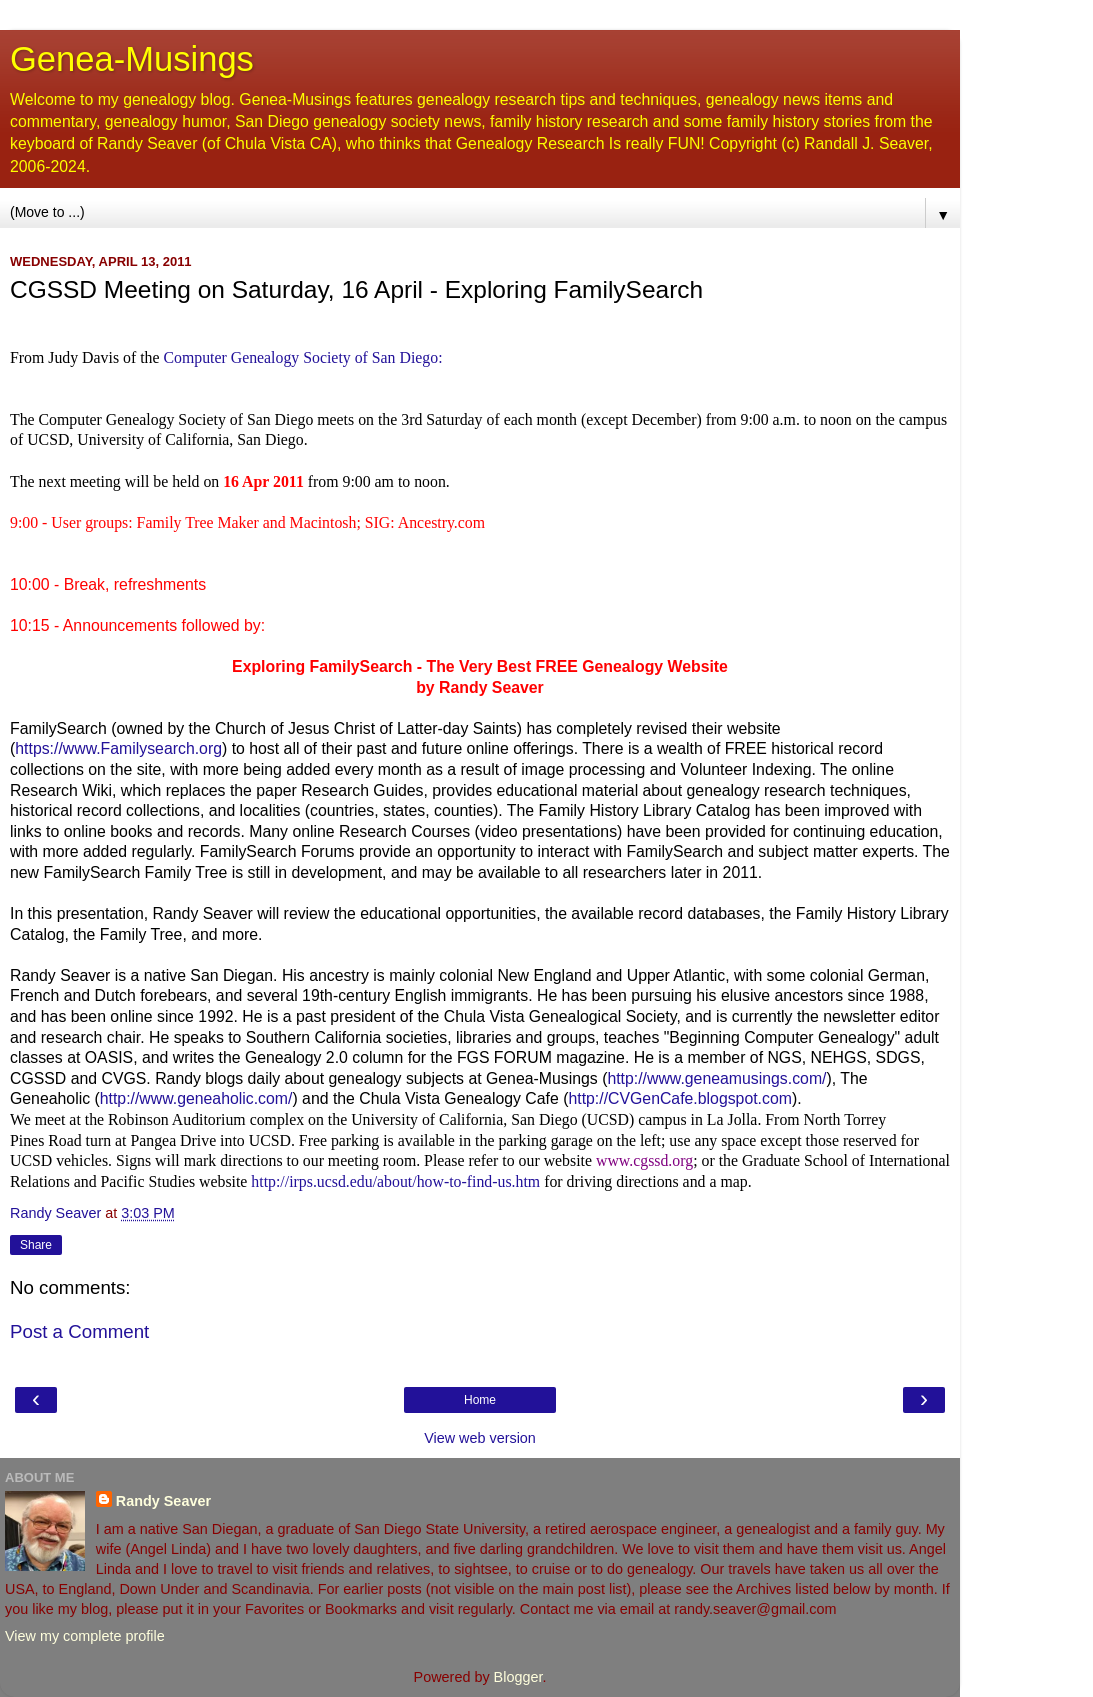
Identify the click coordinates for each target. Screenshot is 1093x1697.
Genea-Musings (132, 59)
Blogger (518, 1677)
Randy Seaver (163, 1501)
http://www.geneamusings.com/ (716, 1078)
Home (480, 1400)
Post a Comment (79, 1331)
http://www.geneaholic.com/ (196, 1098)
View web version (480, 1438)
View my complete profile (85, 1636)
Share (36, 1245)
